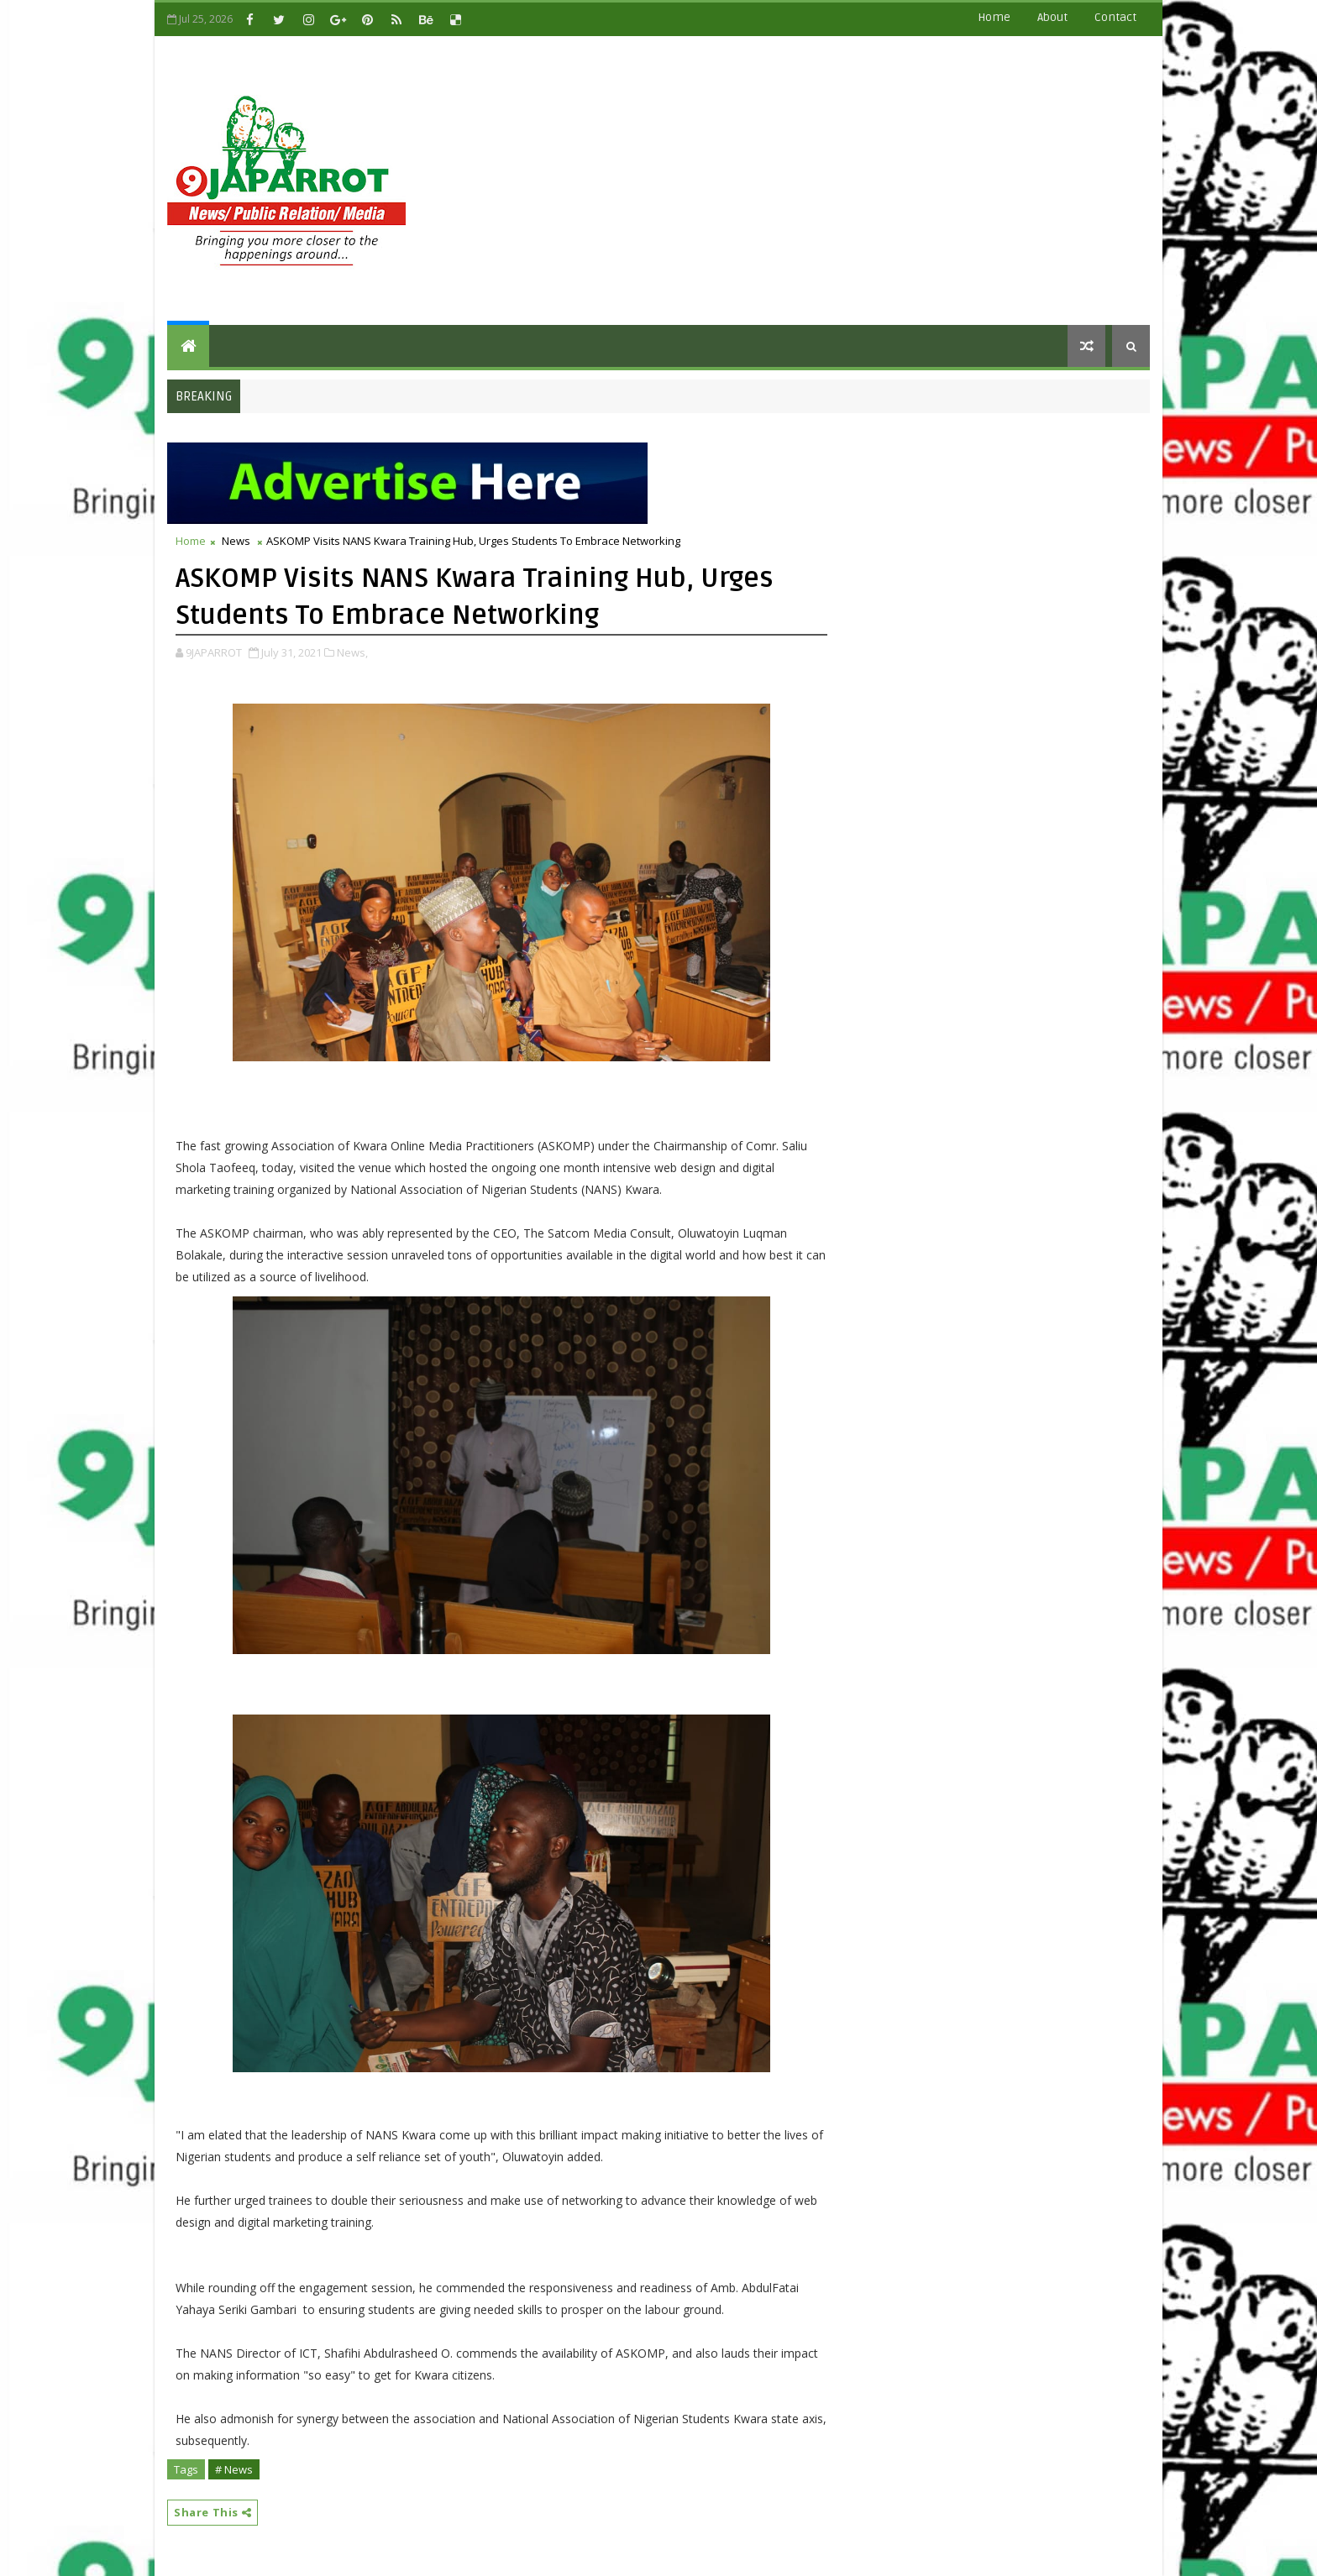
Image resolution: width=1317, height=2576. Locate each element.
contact (1115, 17)
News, (352, 652)
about (1052, 17)
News (236, 540)
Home (994, 17)
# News (234, 2469)
